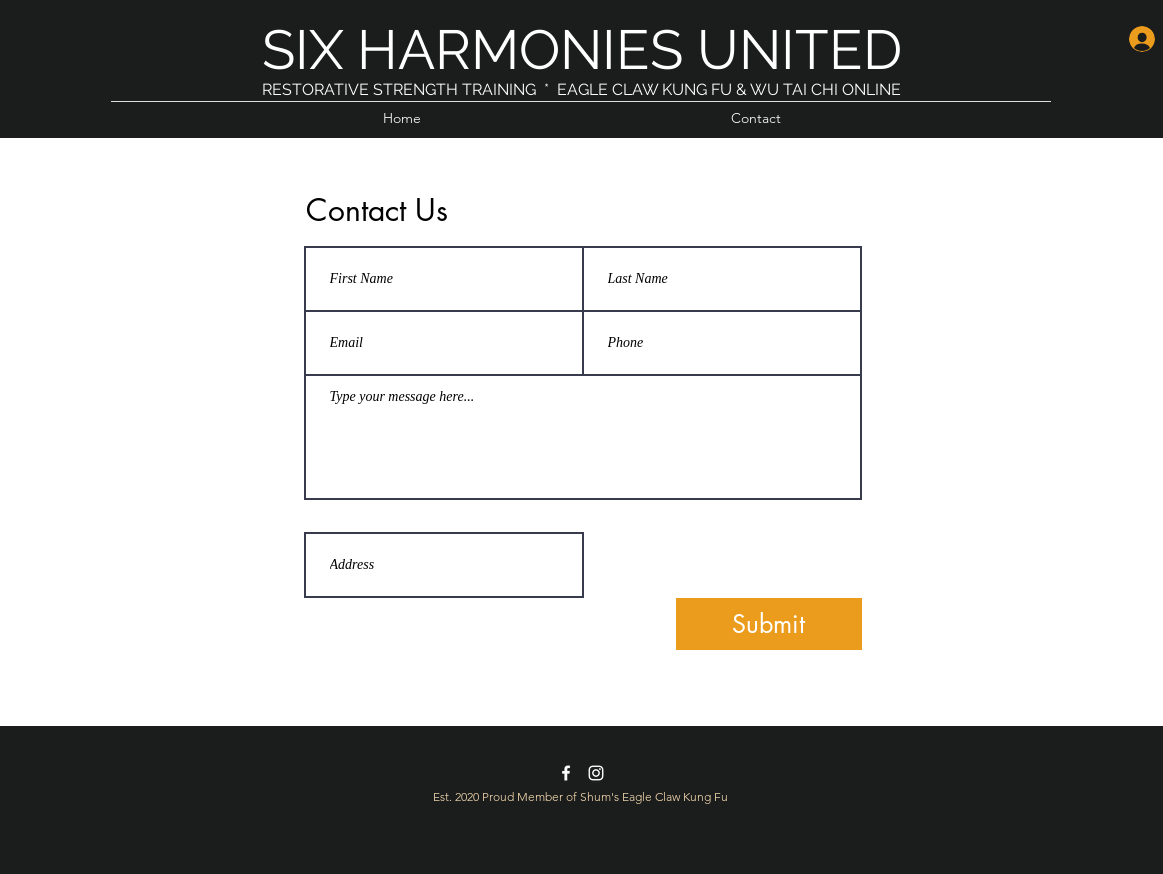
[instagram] (596, 773)
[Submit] (769, 624)
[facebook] (566, 773)
